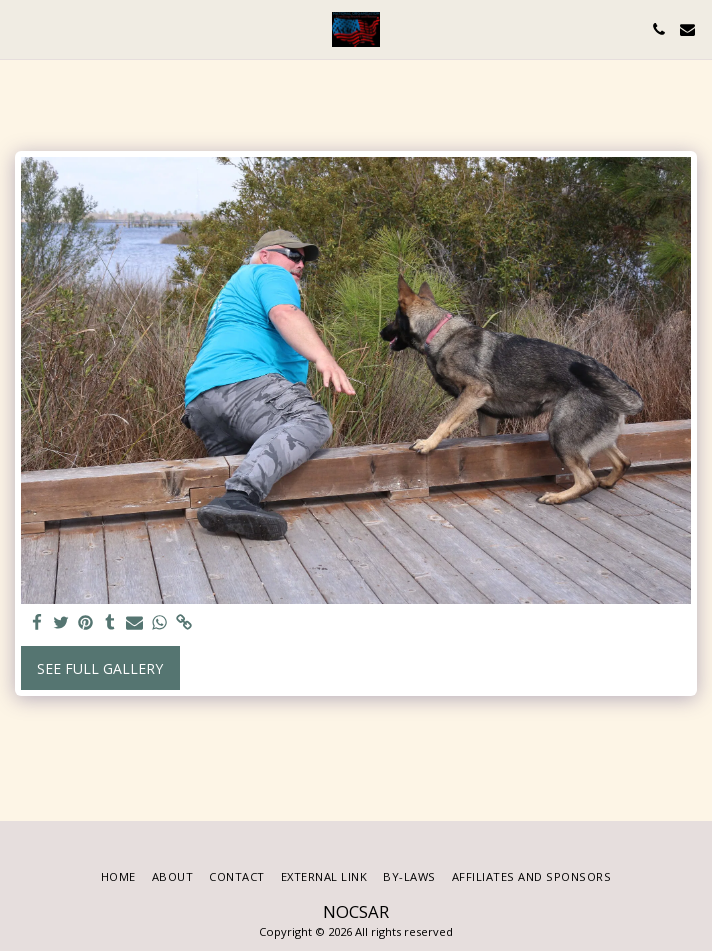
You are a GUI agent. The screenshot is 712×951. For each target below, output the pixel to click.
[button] (22, 28)
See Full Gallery (100, 668)
